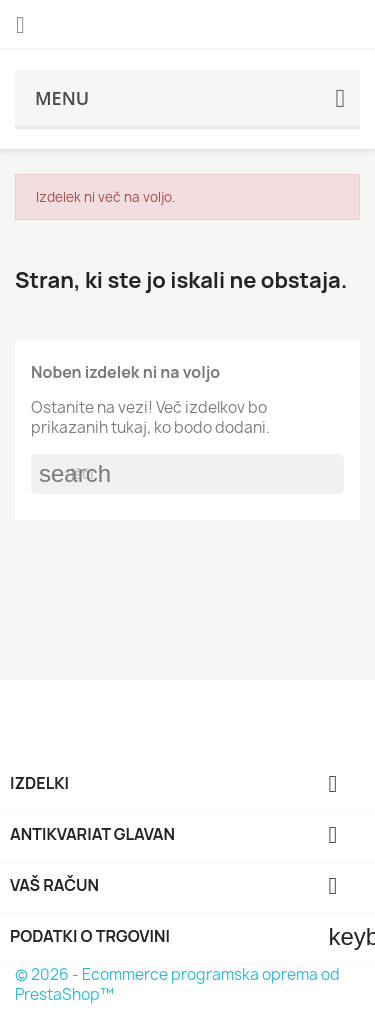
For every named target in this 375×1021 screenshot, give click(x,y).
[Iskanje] (187, 474)
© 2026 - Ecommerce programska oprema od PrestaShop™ (177, 984)
